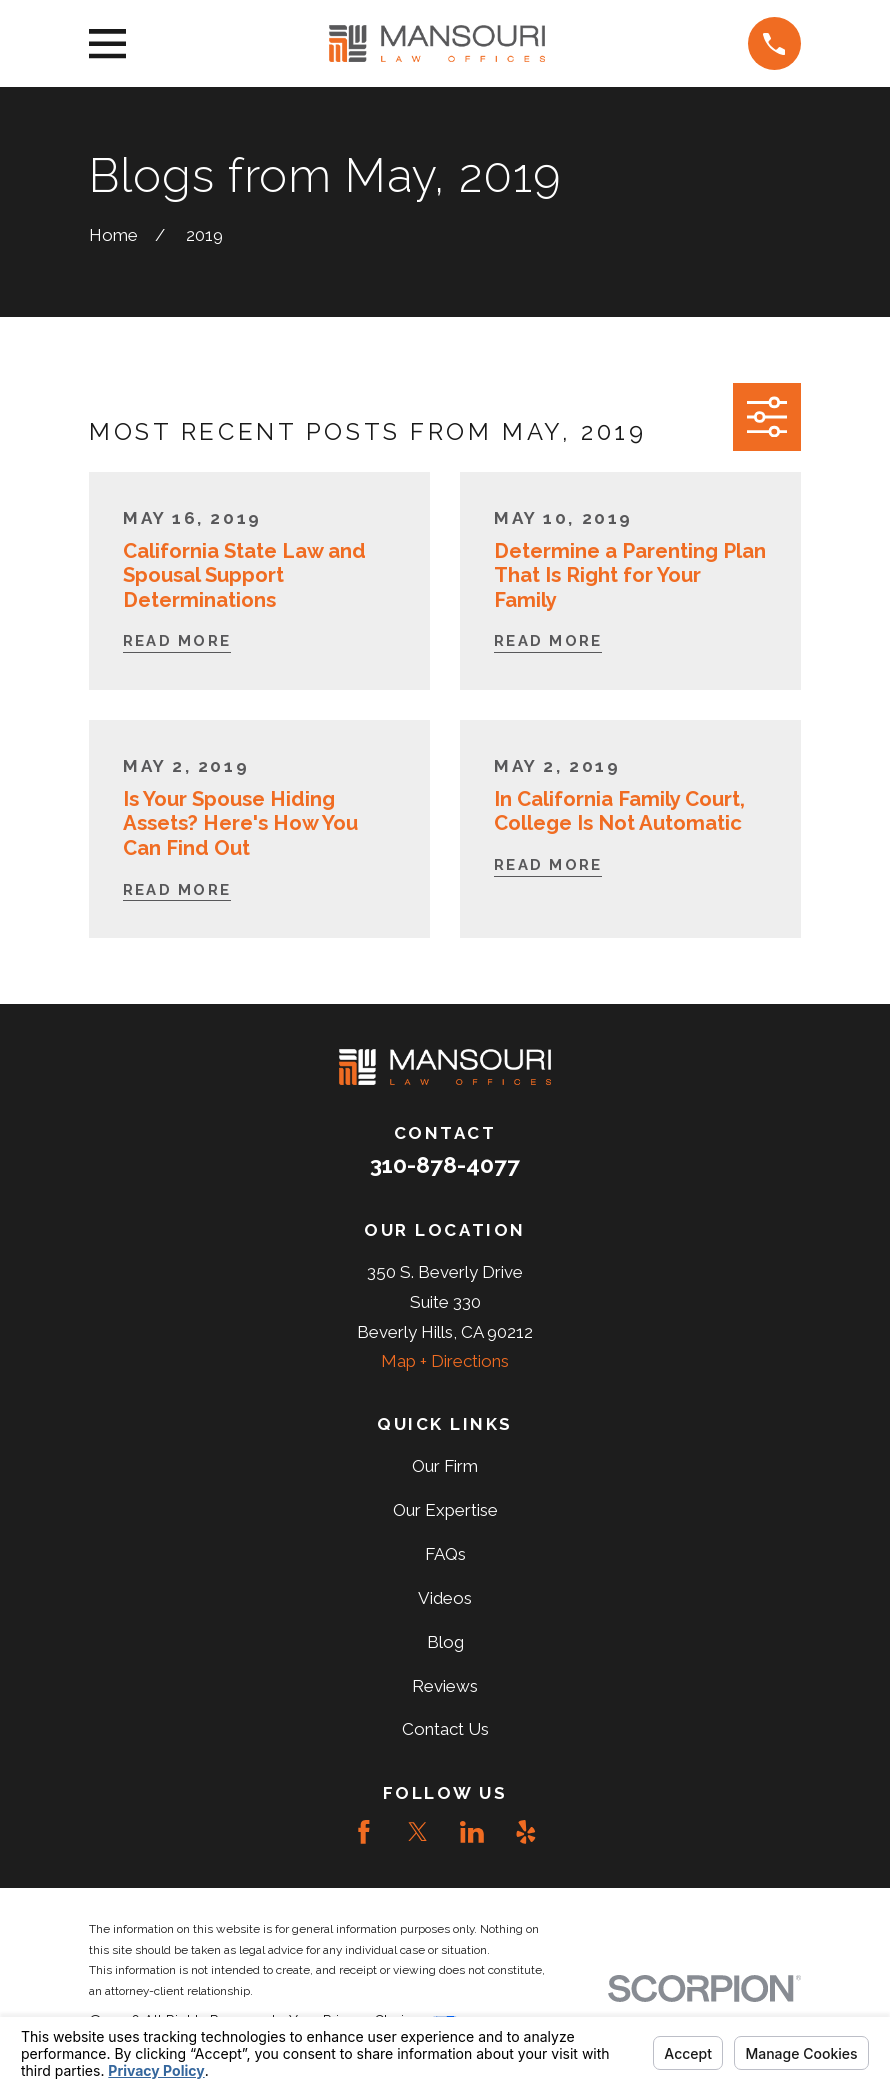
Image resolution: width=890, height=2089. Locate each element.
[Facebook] (364, 1832)
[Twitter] (418, 1832)
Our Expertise (445, 1510)
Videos (445, 1598)
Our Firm (445, 1466)
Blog (445, 1642)
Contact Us (445, 1729)
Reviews (445, 1686)
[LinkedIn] (472, 1832)
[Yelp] (526, 1832)
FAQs (445, 1554)
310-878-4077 (445, 1165)
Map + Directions (445, 1361)
